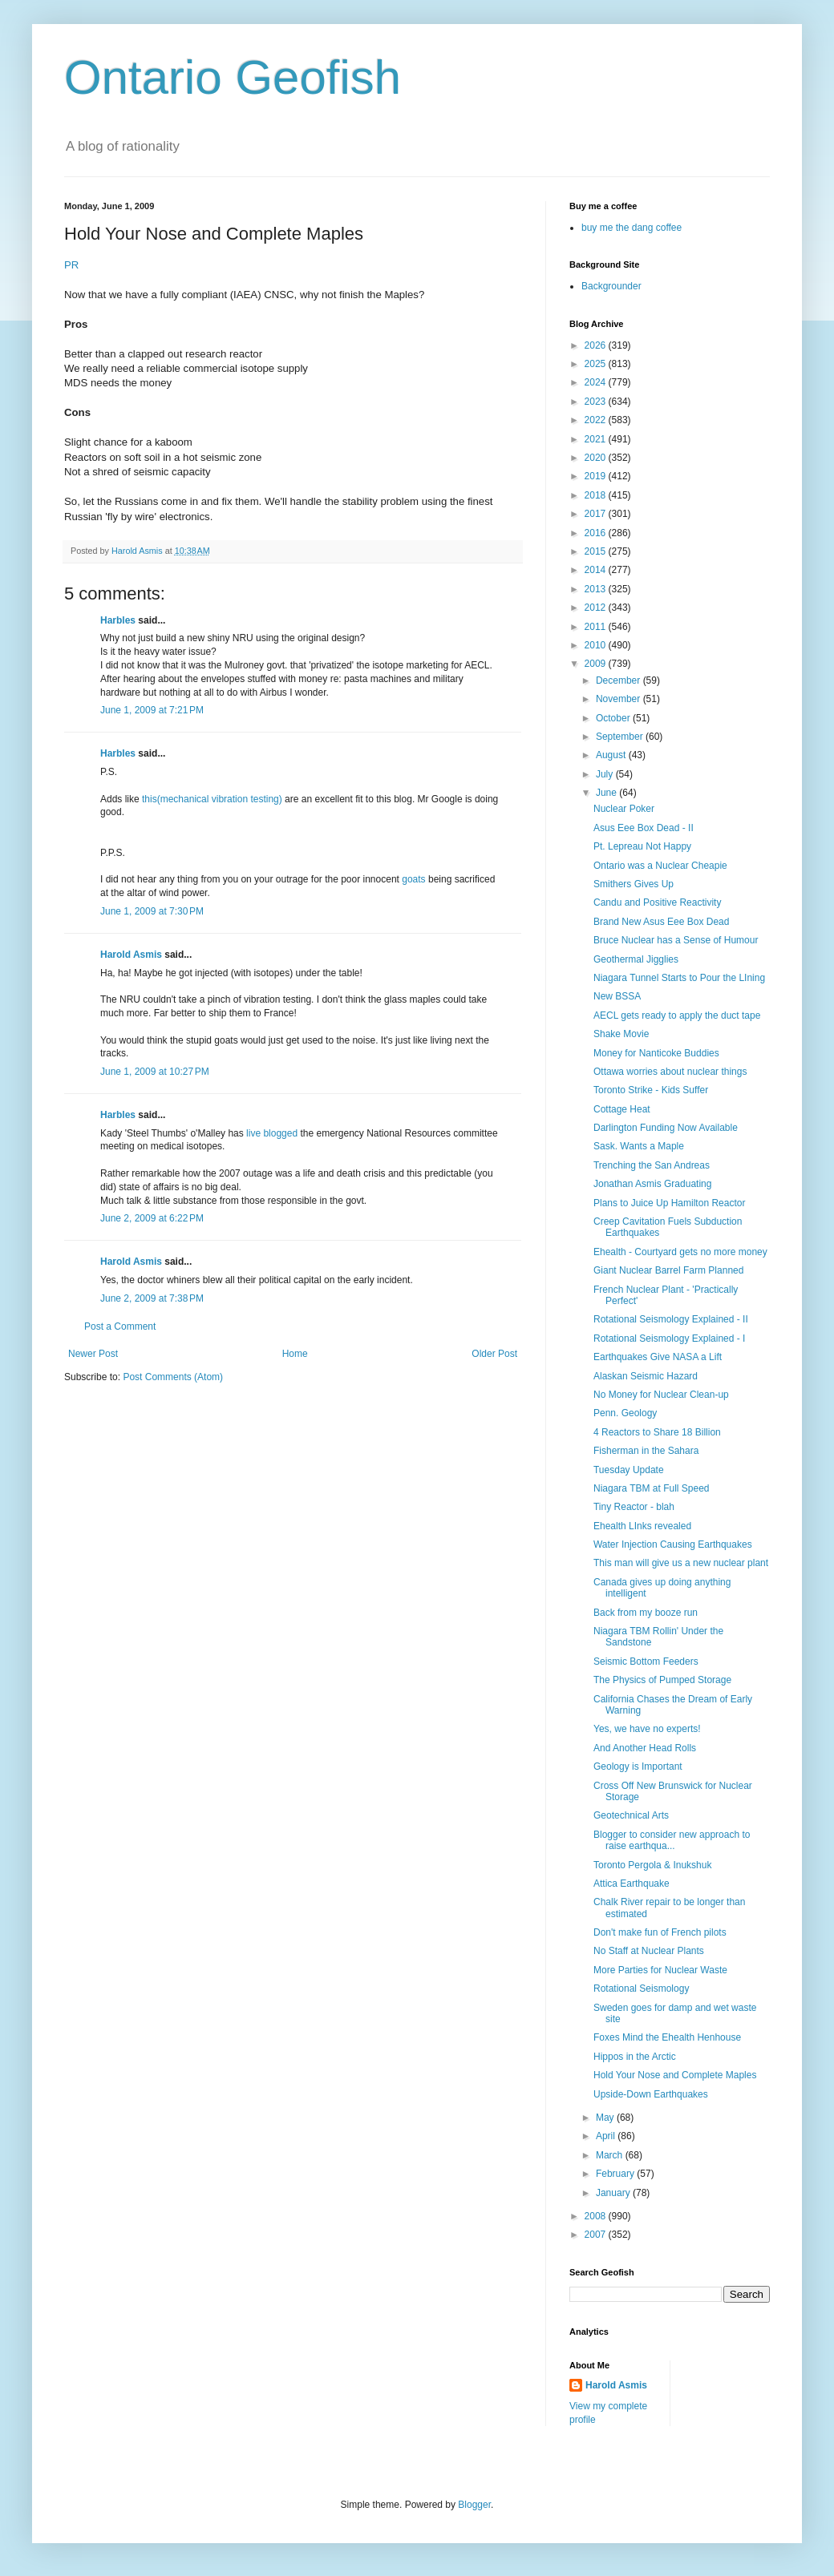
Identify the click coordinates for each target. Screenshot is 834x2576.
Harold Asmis (131, 954)
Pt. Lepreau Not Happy (642, 846)
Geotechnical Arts (631, 1815)
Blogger (474, 2504)
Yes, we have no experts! (647, 1728)
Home (295, 1353)
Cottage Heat (621, 1109)
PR (71, 265)
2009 (597, 663)
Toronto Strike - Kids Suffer (650, 1090)
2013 (597, 589)
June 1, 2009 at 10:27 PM (154, 1071)
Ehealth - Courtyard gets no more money (680, 1252)
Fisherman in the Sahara (645, 1450)
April (606, 2136)
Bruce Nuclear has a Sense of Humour (675, 940)
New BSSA (617, 996)
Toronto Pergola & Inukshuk (652, 1865)
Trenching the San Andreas (651, 1165)
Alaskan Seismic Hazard (645, 1376)
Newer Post (93, 1353)
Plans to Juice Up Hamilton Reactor (669, 1203)
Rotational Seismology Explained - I (669, 1338)
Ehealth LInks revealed (642, 1526)
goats (415, 879)
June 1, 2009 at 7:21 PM (152, 710)
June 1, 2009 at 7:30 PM (152, 911)
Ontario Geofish (232, 77)
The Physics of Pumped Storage (662, 1680)
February (616, 2173)
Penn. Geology (625, 1413)
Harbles (118, 620)
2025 (597, 363)
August (612, 755)
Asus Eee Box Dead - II (643, 828)
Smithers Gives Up (633, 884)
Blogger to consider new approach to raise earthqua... (671, 1840)
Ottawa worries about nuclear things (670, 1071)
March (611, 2155)
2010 (597, 645)
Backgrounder (611, 286)
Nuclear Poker (623, 808)
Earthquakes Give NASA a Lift (657, 1357)
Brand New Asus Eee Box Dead (661, 921)
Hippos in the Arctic (634, 2056)
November (619, 699)
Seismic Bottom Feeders (645, 1661)
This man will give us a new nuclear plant (680, 1563)
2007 (597, 2234)
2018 (597, 495)
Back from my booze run (645, 1612)
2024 (597, 382)
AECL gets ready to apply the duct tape (676, 1015)
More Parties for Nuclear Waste (660, 1970)
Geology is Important (637, 1766)
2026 (597, 345)
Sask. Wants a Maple (638, 1146)
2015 (597, 551)
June (607, 792)
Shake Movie (621, 1034)
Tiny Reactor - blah (633, 1506)
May (606, 2117)
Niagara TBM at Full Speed (651, 1488)
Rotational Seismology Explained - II (670, 1319)
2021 (597, 439)
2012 (597, 607)
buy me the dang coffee (631, 227)
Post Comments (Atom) (173, 1377)
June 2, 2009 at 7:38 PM (152, 1298)
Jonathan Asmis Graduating (652, 1183)
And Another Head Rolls (644, 1748)
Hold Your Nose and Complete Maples (674, 2075)
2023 (597, 401)
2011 (597, 626)
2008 (597, 2216)
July (606, 774)
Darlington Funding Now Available (665, 1127)
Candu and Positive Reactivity (657, 902)
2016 (597, 533)
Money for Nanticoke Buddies (656, 1053)
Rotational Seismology (641, 1988)
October (614, 718)
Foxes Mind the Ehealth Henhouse (667, 2037)
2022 (597, 420)
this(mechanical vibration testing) (212, 799)
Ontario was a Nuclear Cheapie (660, 865)
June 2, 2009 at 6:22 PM (152, 1218)
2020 (597, 457)
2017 (597, 513)
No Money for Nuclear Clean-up (661, 1394)
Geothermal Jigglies (635, 959)
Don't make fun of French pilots (660, 1932)
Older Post (494, 1353)
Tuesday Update (628, 1470)
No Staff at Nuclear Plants (648, 1950)
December (619, 680)
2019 (597, 476)
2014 (597, 569)
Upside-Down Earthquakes (650, 2094)
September (621, 736)
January (614, 2192)
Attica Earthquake (631, 1883)
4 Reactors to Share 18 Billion (657, 1432)
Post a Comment (120, 1326)
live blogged (271, 1133)
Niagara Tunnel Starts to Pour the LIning (679, 977)
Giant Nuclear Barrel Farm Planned (668, 1270)
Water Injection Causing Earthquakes (672, 1544)
